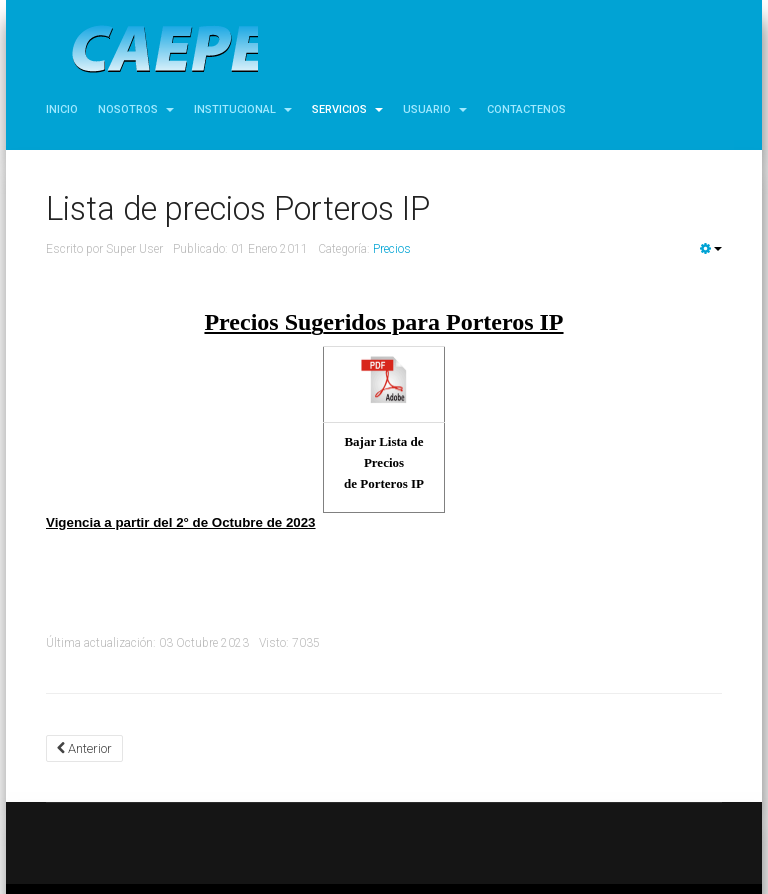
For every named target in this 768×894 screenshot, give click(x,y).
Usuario (435, 109)
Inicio (62, 109)
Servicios (347, 109)
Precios (392, 249)
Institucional (243, 109)
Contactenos (526, 109)
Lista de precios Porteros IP (238, 209)
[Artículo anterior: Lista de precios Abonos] (84, 748)
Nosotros (136, 109)
